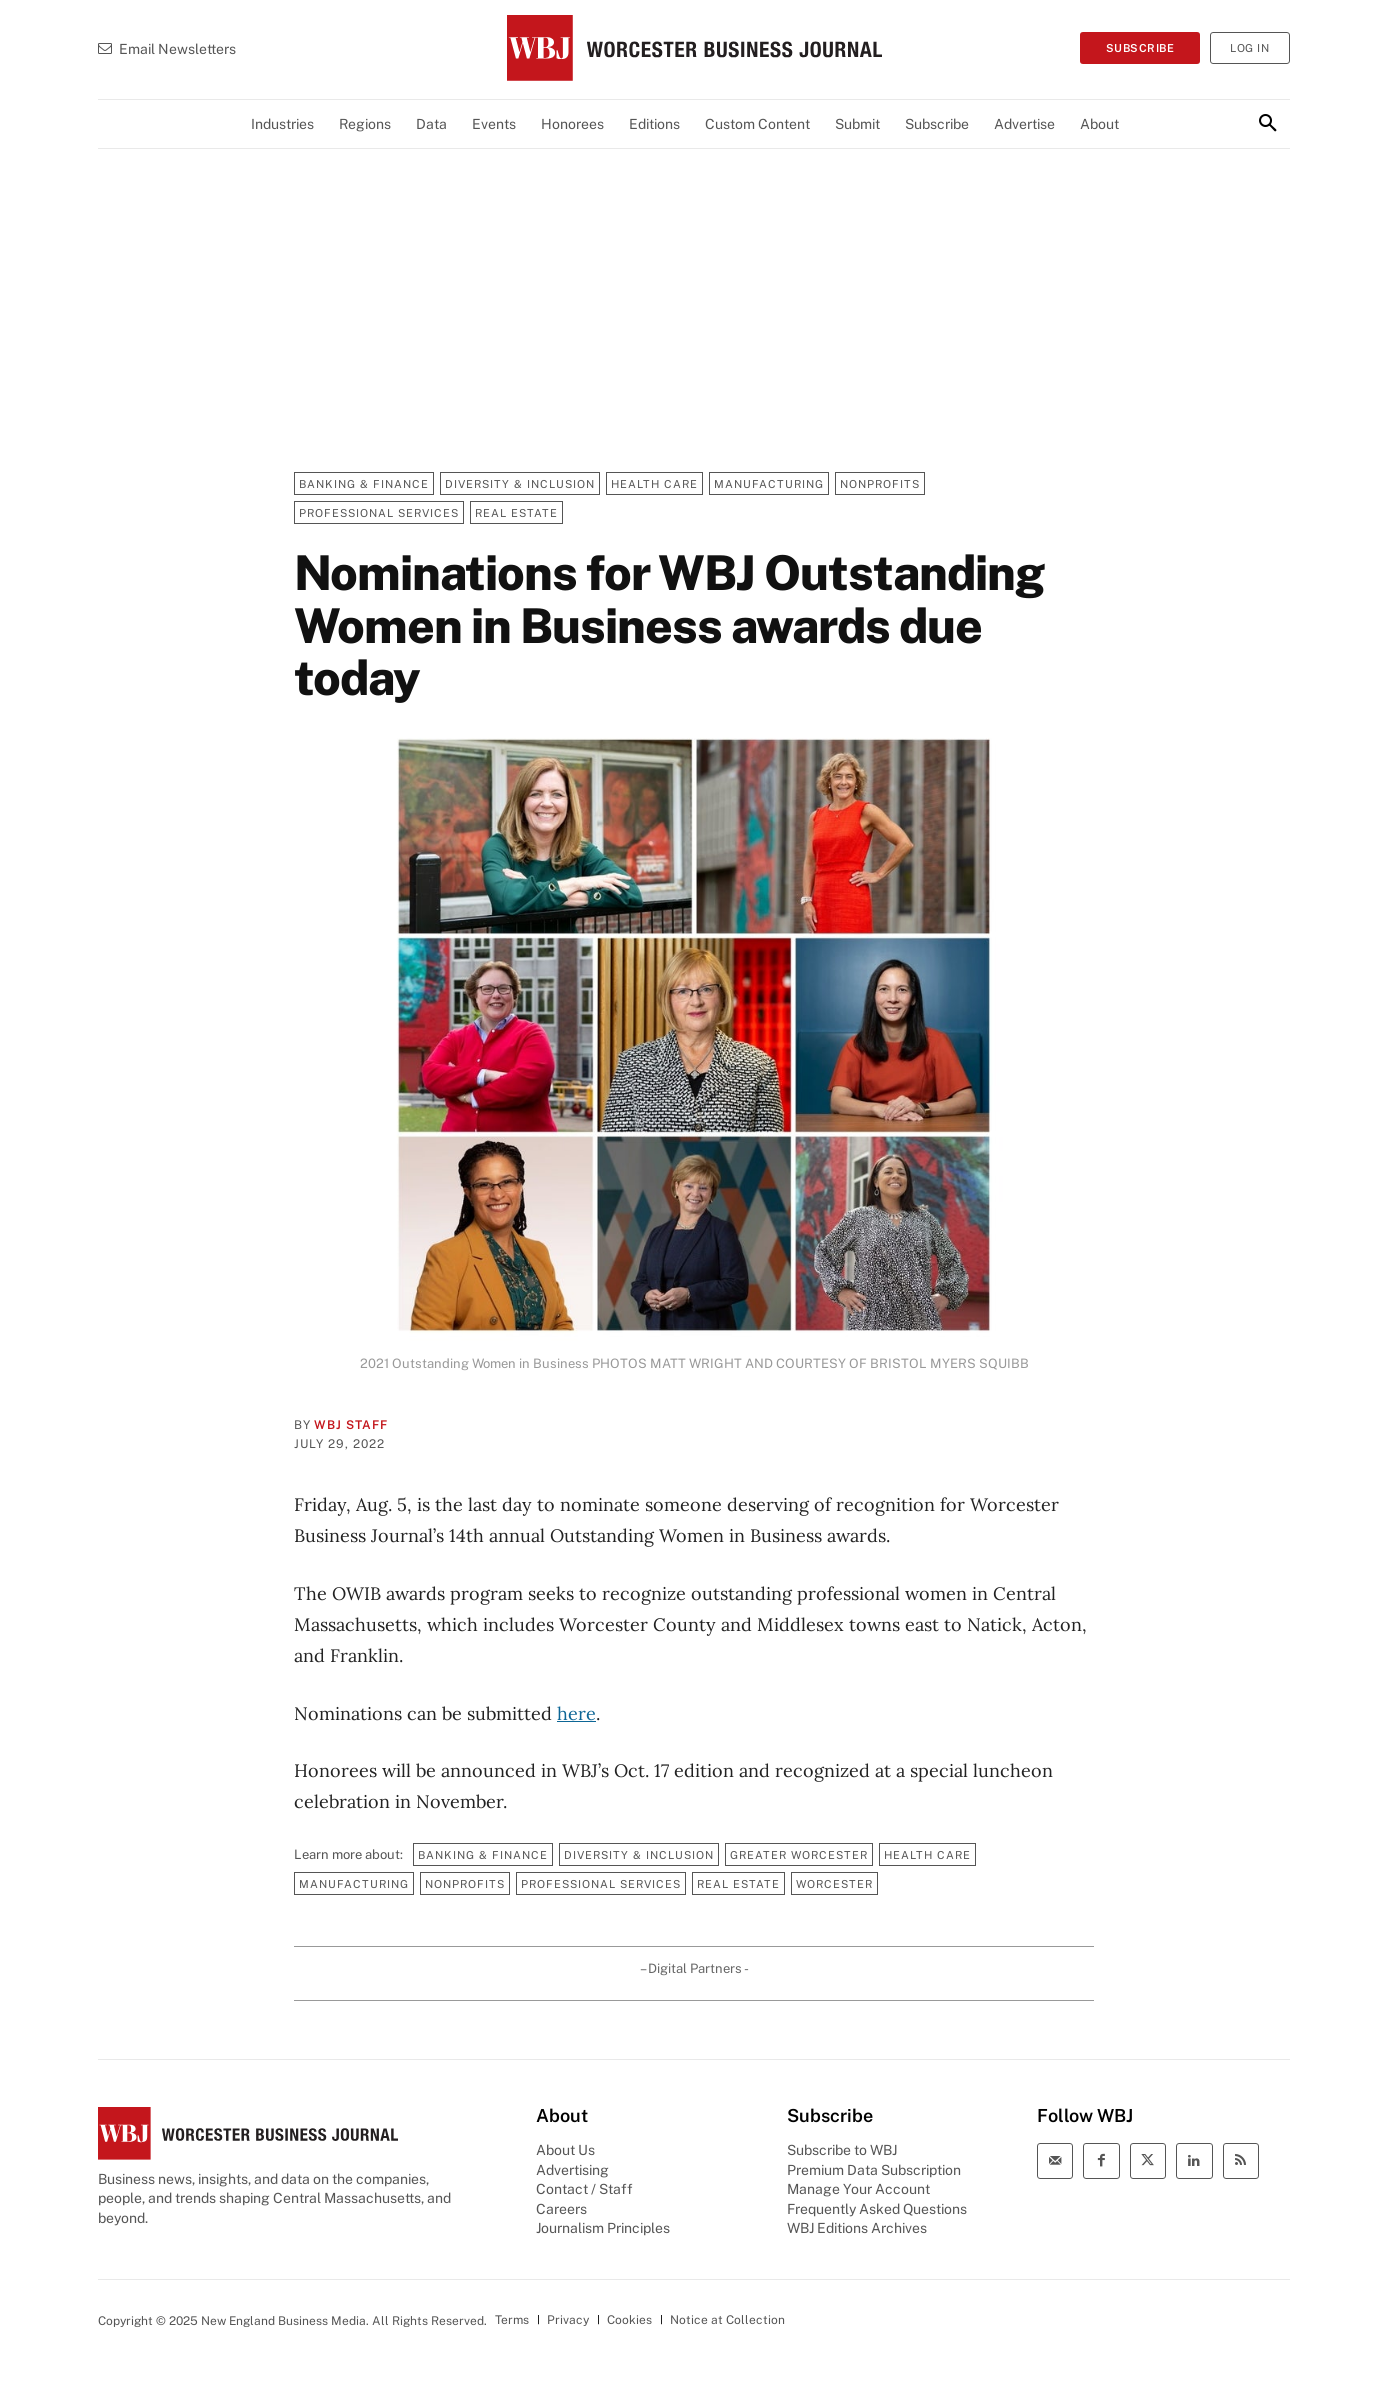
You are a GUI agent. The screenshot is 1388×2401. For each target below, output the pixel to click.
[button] (1268, 124)
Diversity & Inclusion (520, 483)
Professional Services (379, 512)
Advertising (572, 2170)
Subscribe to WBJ (842, 2150)
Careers (561, 2209)
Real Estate (516, 512)
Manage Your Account (858, 2189)
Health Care (654, 483)
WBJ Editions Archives (857, 2228)
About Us (565, 2150)
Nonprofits (880, 483)
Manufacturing (769, 483)
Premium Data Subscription (874, 2170)
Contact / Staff (584, 2189)
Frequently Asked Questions (877, 2209)
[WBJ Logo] (693, 48)
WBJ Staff (351, 1425)
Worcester (834, 1883)
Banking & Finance (364, 483)
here (576, 1713)
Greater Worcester (799, 1854)
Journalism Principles (603, 2228)
